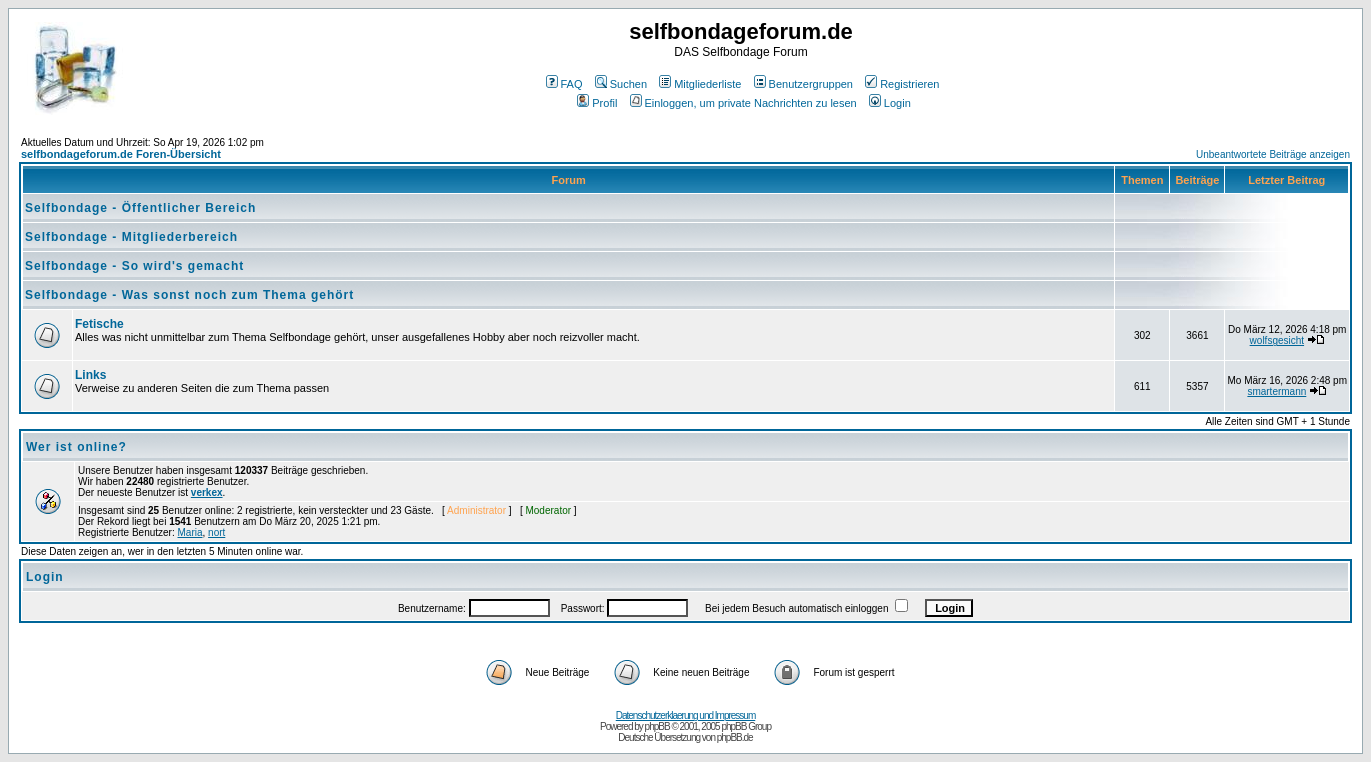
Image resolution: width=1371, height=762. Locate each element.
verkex (207, 492)
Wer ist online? (76, 447)
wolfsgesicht (1277, 340)
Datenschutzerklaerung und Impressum (686, 715)
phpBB (657, 726)
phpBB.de (735, 737)
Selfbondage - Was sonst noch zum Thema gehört (189, 295)
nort (216, 532)
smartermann (1276, 391)
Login (890, 103)
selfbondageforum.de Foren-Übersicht (121, 154)
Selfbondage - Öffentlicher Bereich (140, 208)
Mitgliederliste (700, 84)
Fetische (99, 324)
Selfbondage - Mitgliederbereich (131, 237)
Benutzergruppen (803, 84)
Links (90, 375)
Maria (190, 532)
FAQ (564, 84)
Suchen (621, 84)
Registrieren (902, 84)
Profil (597, 103)
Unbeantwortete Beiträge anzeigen (1273, 154)
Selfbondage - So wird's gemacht (134, 266)
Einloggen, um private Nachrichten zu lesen (743, 103)
